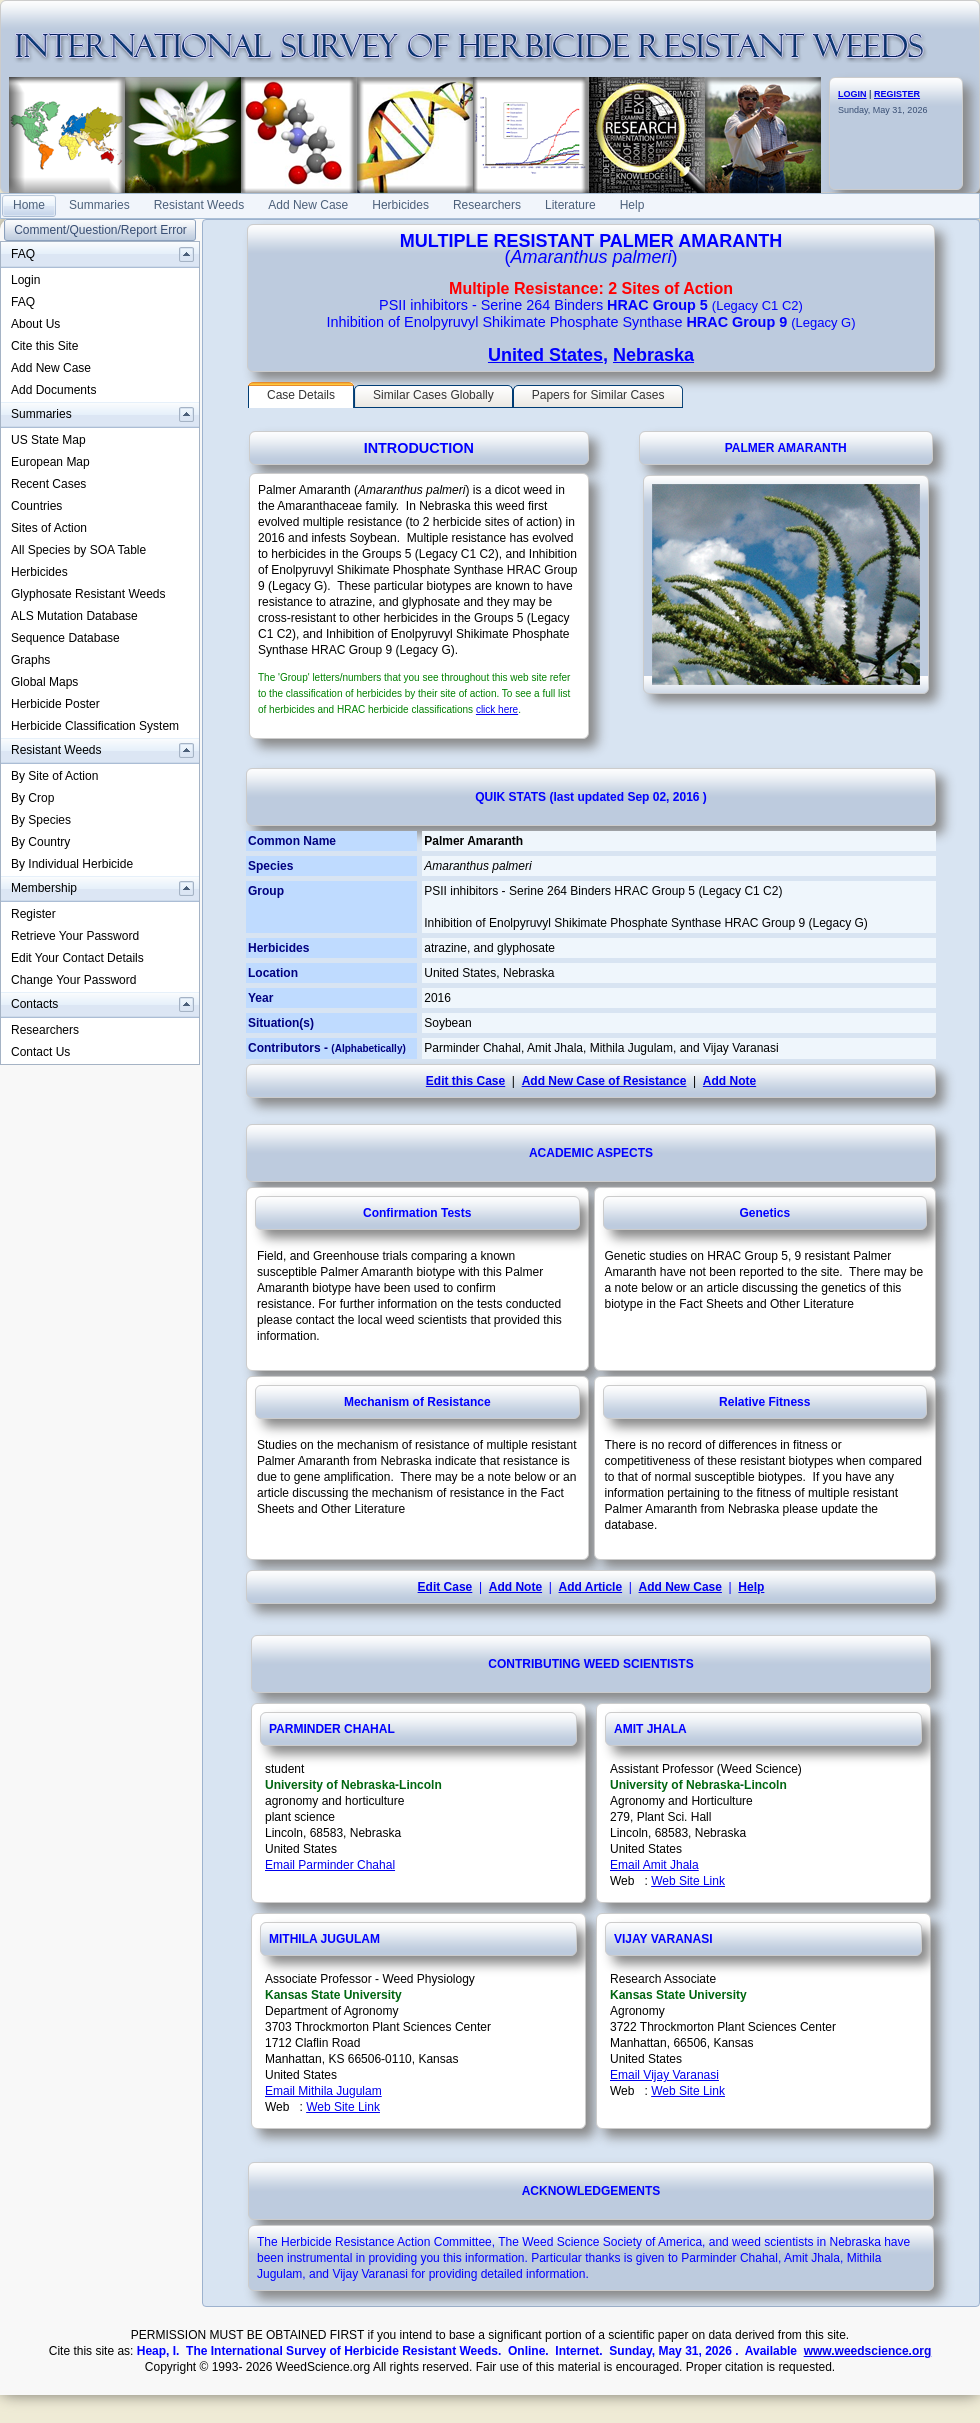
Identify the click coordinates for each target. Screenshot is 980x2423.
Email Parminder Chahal (330, 1865)
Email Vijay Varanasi (664, 2075)
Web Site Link (688, 1881)
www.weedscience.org (868, 2351)
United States (545, 355)
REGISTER (897, 94)
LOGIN (852, 94)
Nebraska (653, 355)
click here (497, 709)
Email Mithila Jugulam (323, 2091)
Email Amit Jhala (654, 1865)
